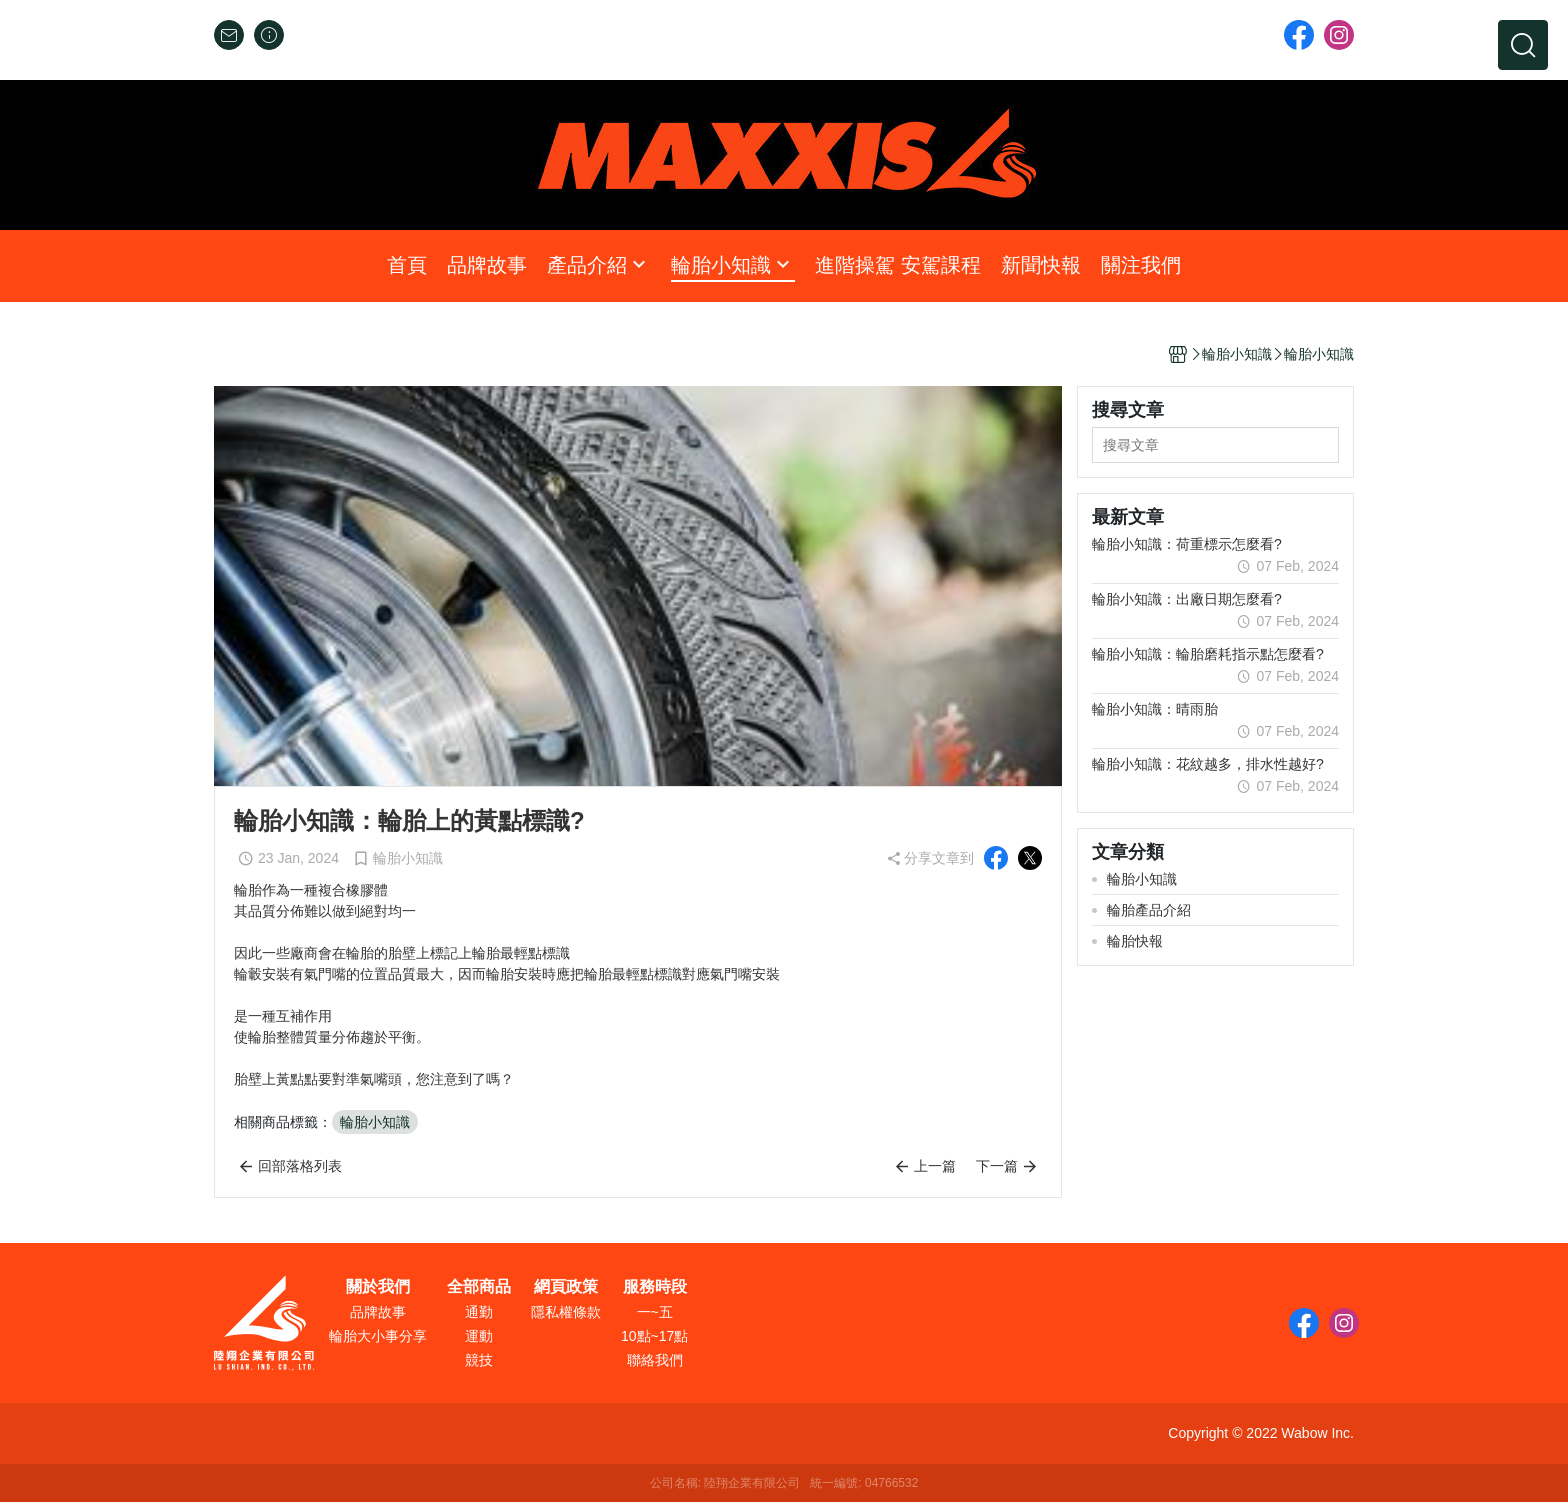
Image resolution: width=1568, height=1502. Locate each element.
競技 (479, 1360)
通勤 (479, 1312)
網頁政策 (566, 1287)
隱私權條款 (566, 1312)
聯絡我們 (655, 1360)
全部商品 (479, 1287)
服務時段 (655, 1287)
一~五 (655, 1312)
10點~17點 (654, 1336)
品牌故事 (378, 1312)
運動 (479, 1336)
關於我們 (378, 1287)
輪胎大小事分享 (378, 1336)
